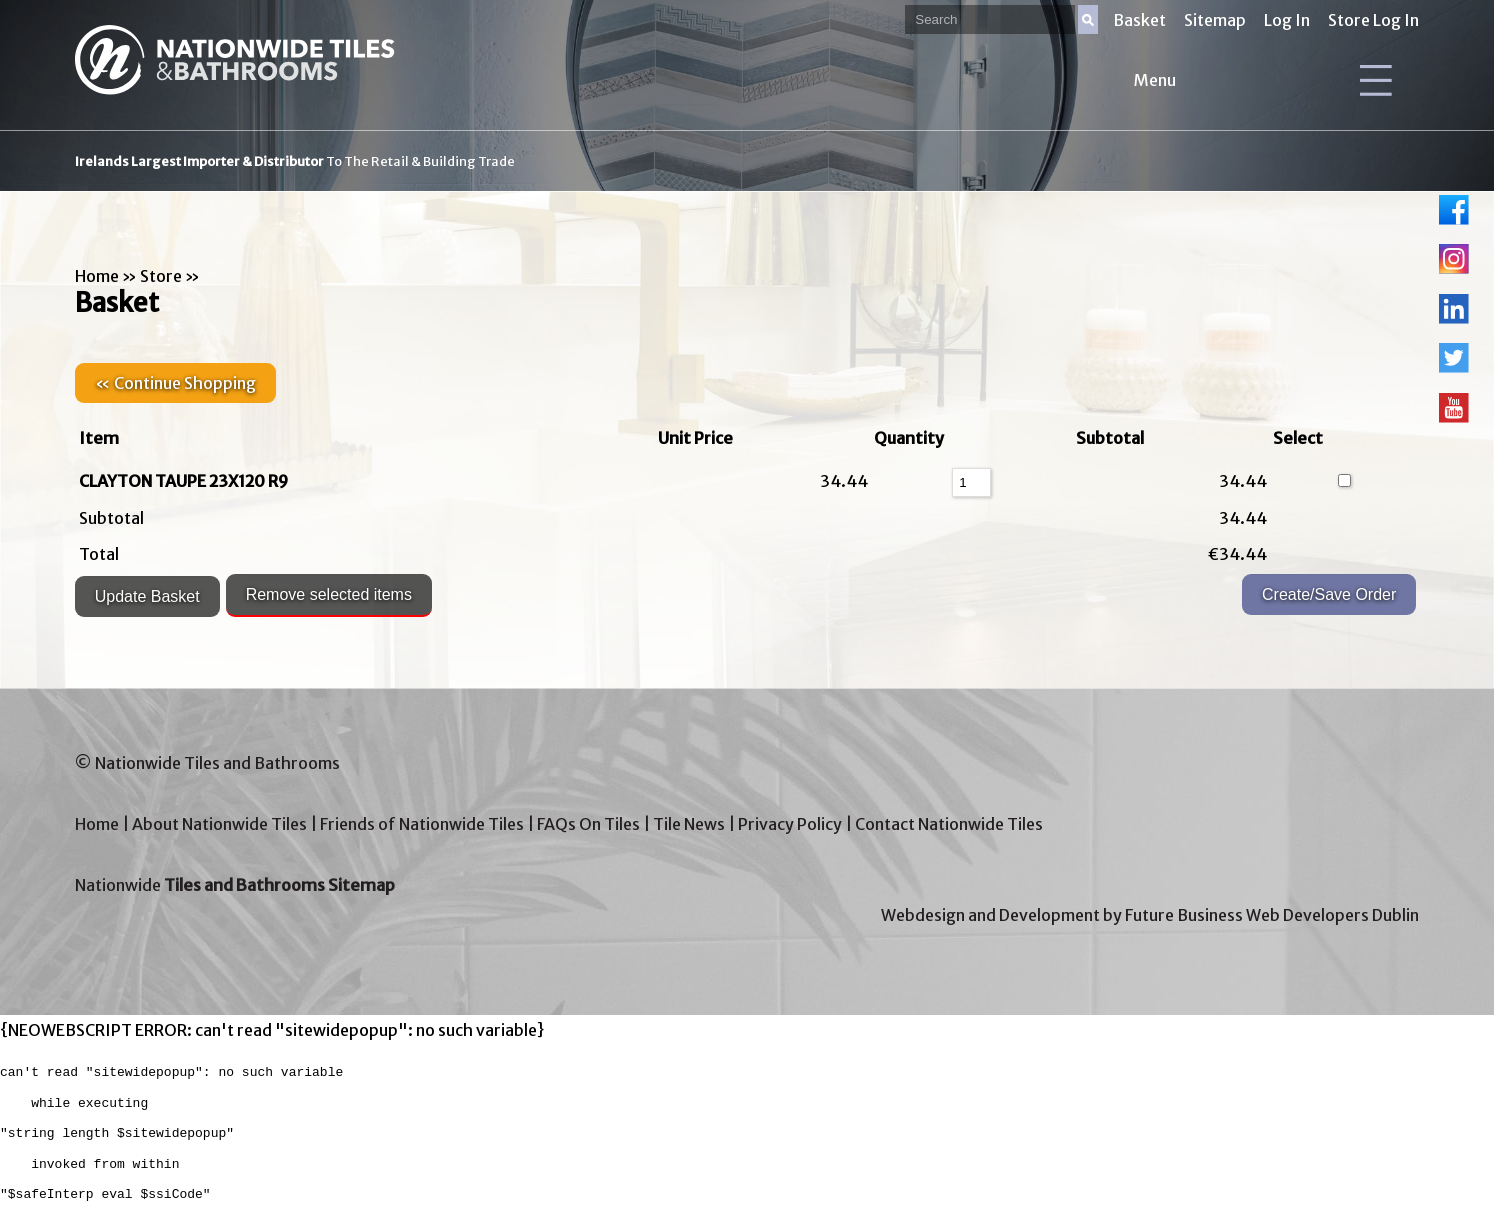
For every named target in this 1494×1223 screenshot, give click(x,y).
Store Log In (1373, 20)
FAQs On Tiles (588, 824)
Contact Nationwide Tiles (949, 824)
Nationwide (235, 885)
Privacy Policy (790, 824)
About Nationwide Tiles (219, 824)
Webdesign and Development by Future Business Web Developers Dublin (1150, 915)
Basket (1139, 20)
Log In (1287, 20)
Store (161, 276)
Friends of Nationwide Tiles (422, 824)
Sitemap (1215, 20)
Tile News (689, 824)
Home (97, 276)
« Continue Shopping (175, 383)
